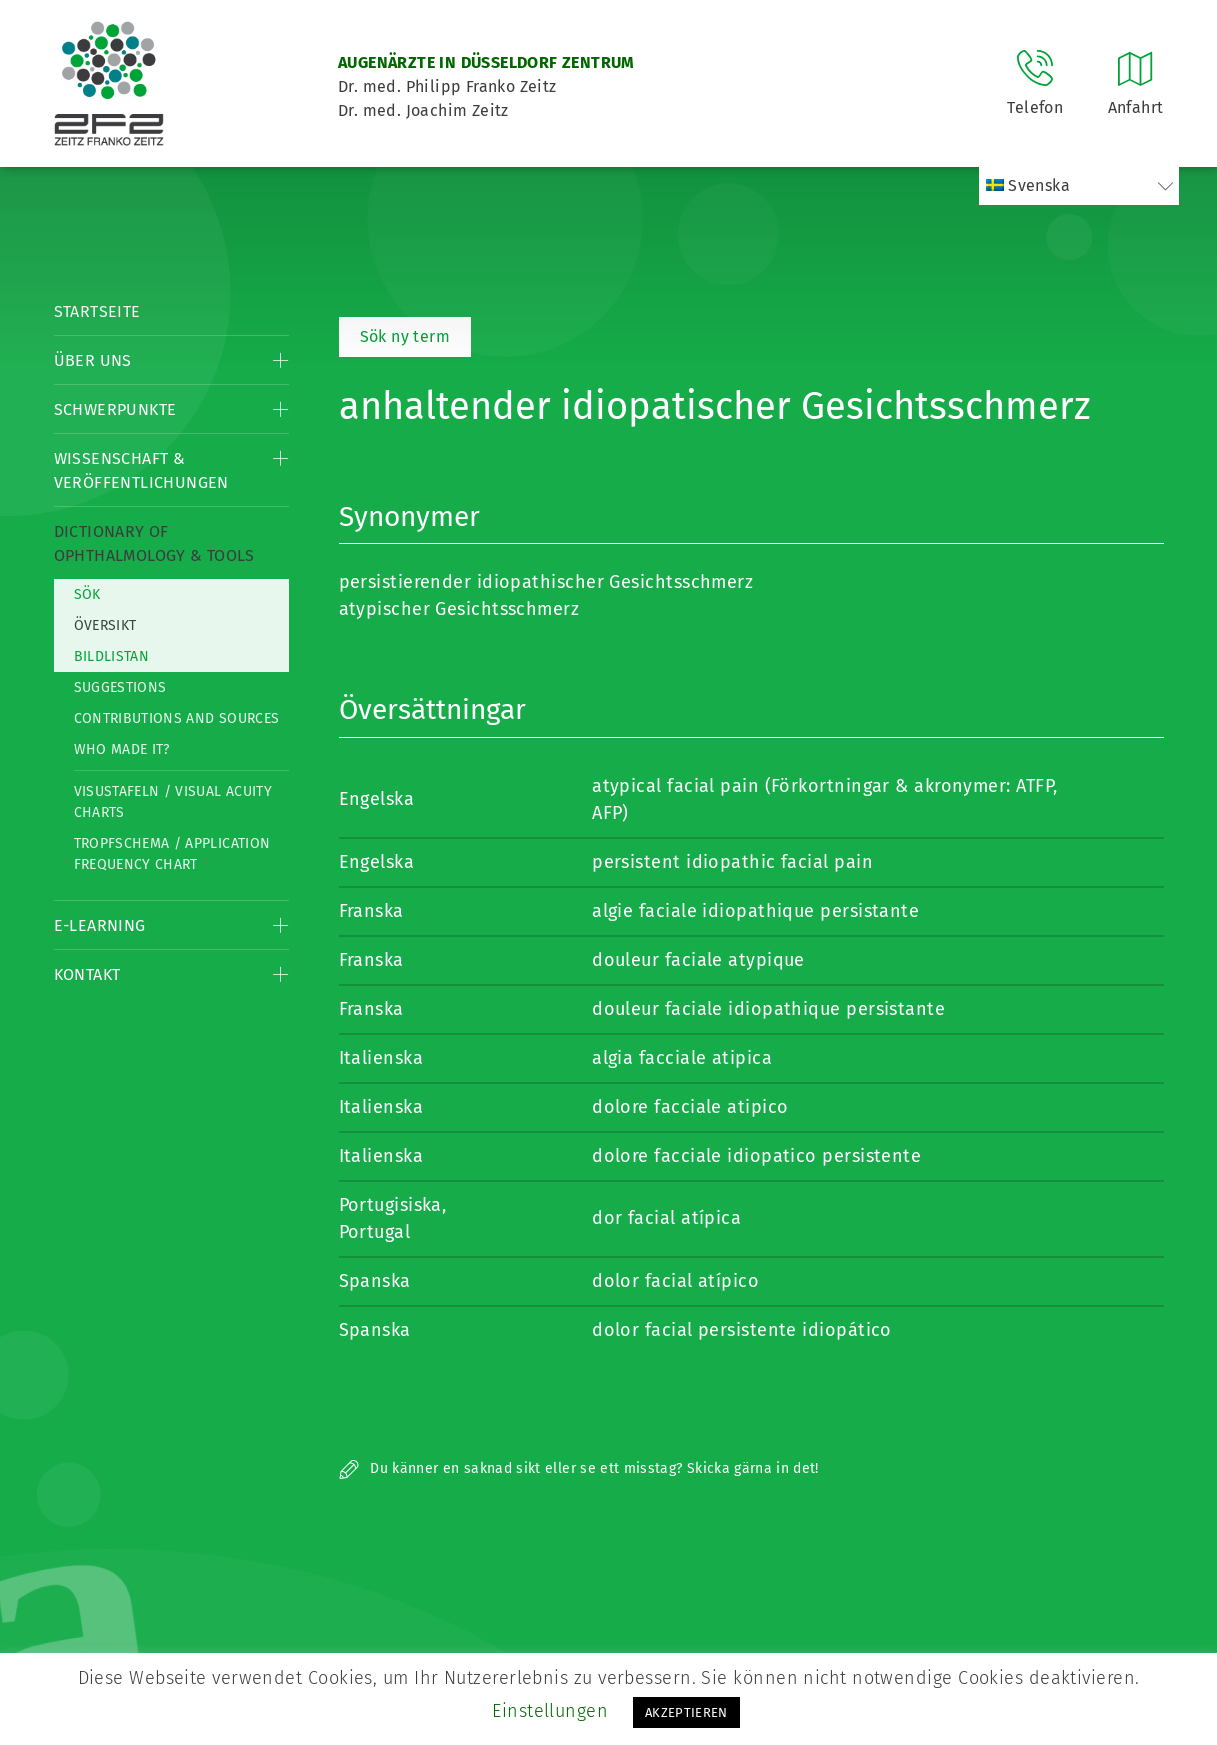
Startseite (97, 311)
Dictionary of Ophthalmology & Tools (154, 543)
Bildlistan (112, 656)
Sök (87, 594)
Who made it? (122, 749)
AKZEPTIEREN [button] (686, 1712)
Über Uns (93, 360)
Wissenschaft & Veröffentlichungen (141, 470)
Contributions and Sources (177, 718)
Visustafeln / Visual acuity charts (173, 802)
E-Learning (100, 925)
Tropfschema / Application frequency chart (172, 854)
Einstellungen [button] (550, 1711)
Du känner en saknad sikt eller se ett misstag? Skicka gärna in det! (579, 1468)
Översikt (105, 625)
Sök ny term (405, 336)
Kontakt (87, 974)
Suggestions (120, 687)
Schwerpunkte (115, 409)
